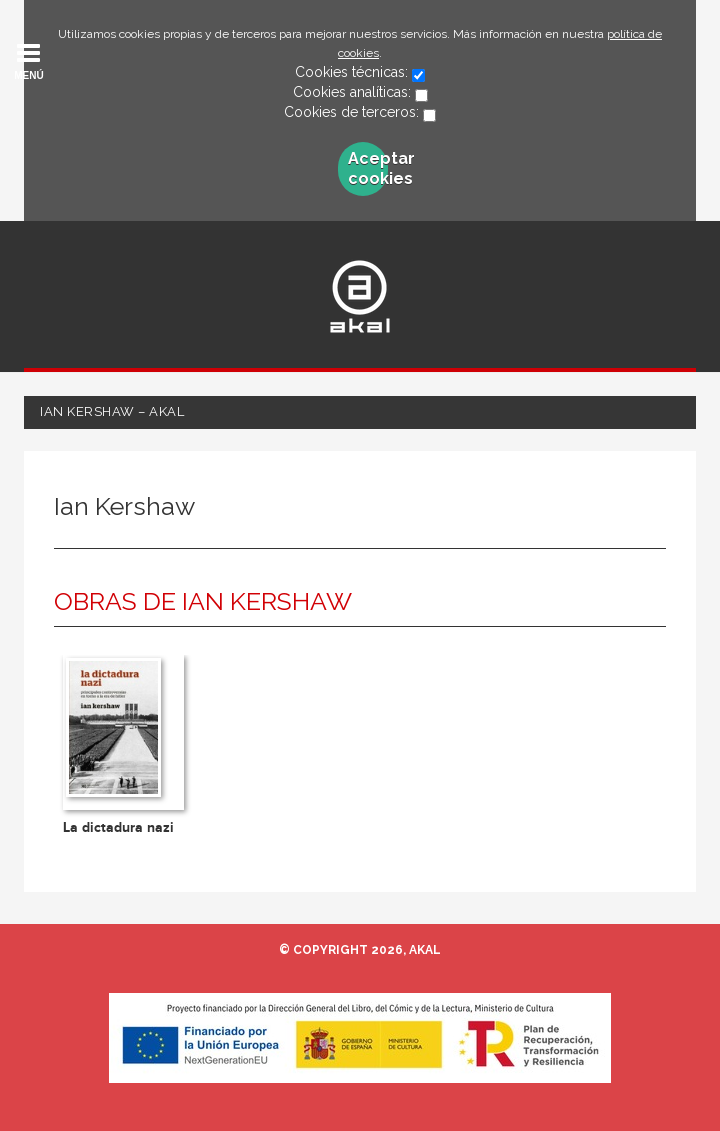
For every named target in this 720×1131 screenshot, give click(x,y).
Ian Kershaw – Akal (112, 411)
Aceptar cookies (368, 168)
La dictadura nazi (118, 827)
